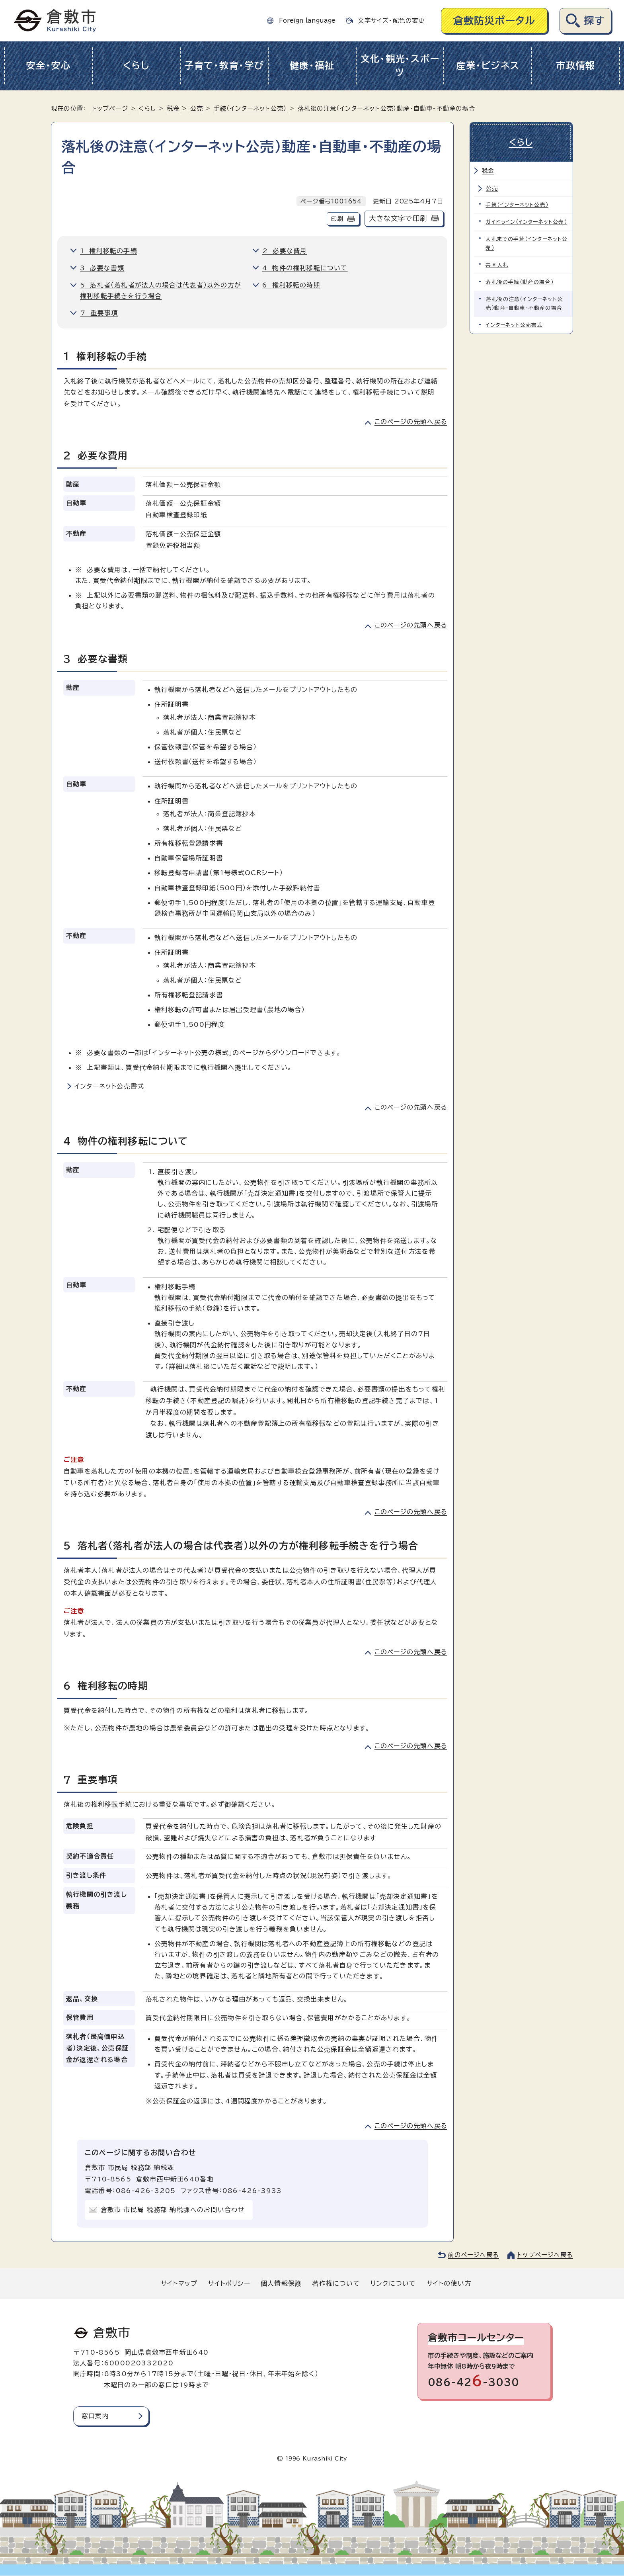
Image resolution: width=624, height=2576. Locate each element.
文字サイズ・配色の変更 (391, 20)
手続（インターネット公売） (250, 108)
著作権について (336, 2283)
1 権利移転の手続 (108, 251)
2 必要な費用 (284, 251)
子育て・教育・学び (224, 65)
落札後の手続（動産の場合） (520, 281)
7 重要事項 (99, 313)
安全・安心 (48, 65)
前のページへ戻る (473, 2255)
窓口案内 (95, 2416)
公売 (196, 108)
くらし (136, 65)
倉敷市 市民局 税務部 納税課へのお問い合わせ (173, 2210)
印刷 (337, 219)
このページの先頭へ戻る (410, 421)
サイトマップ (179, 2283)
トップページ (110, 108)
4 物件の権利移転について (305, 268)
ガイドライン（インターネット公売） (526, 221)
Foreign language (307, 20)
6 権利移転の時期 (291, 285)
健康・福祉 (312, 65)
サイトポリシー (229, 2283)
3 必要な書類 (102, 268)
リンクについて (393, 2283)
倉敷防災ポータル (494, 20)
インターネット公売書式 (109, 1086)
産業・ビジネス (487, 65)
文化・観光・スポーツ (400, 65)
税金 (173, 108)
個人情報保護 (281, 2283)
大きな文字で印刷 (398, 218)
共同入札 (497, 264)
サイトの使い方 (449, 2283)
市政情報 (575, 65)
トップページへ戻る (545, 2255)
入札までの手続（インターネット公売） (527, 243)
